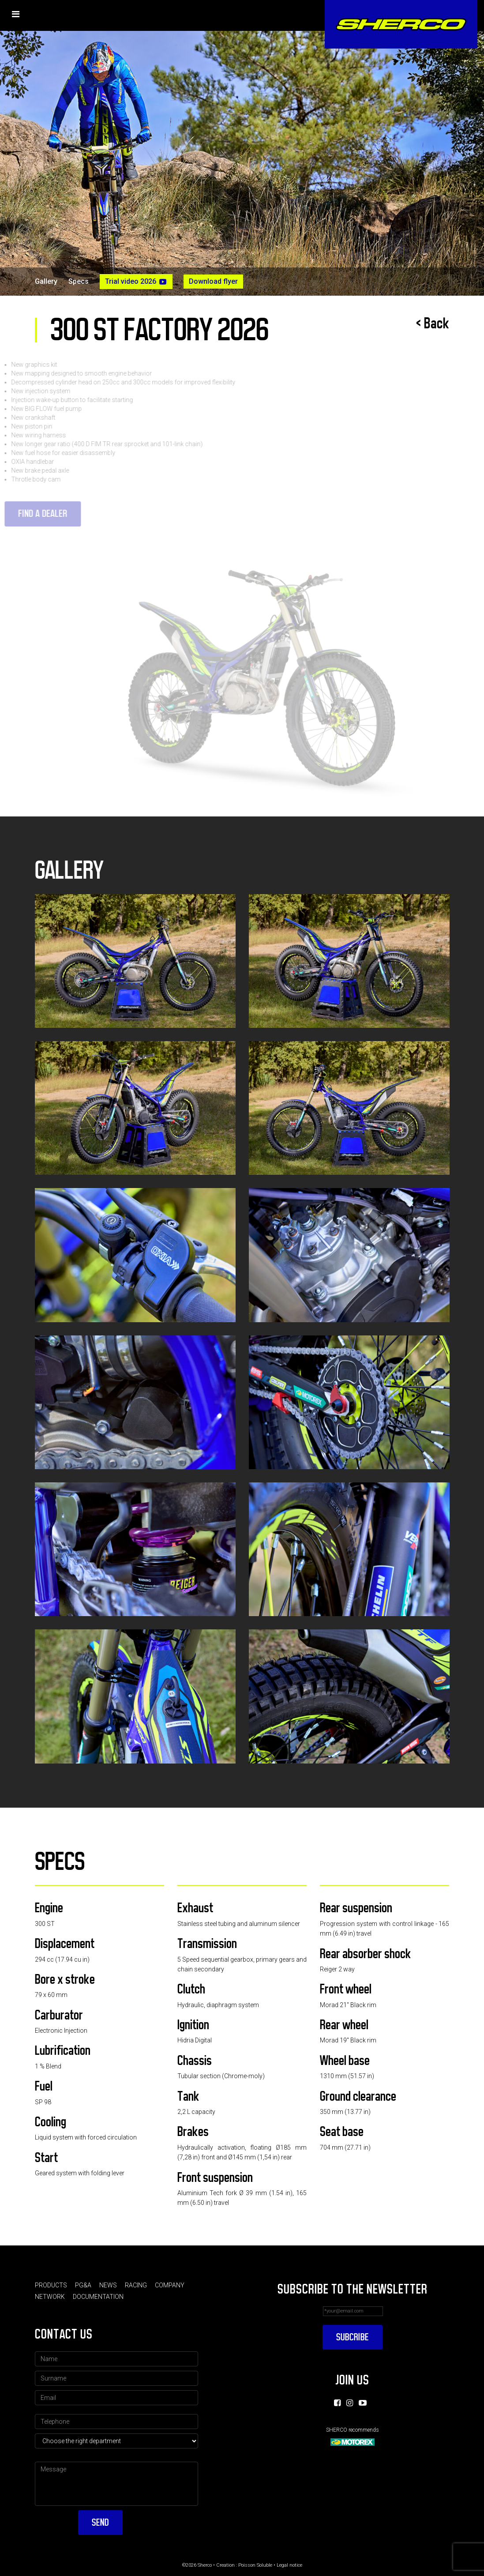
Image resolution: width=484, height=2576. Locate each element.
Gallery (46, 282)
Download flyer (213, 281)
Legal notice (289, 2565)
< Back (433, 323)
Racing (136, 2285)
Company (169, 2285)
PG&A (83, 2285)
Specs (78, 282)
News (108, 2285)
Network (50, 2296)
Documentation (98, 2296)
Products (51, 2285)
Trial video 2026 (136, 281)
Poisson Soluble (255, 2565)
